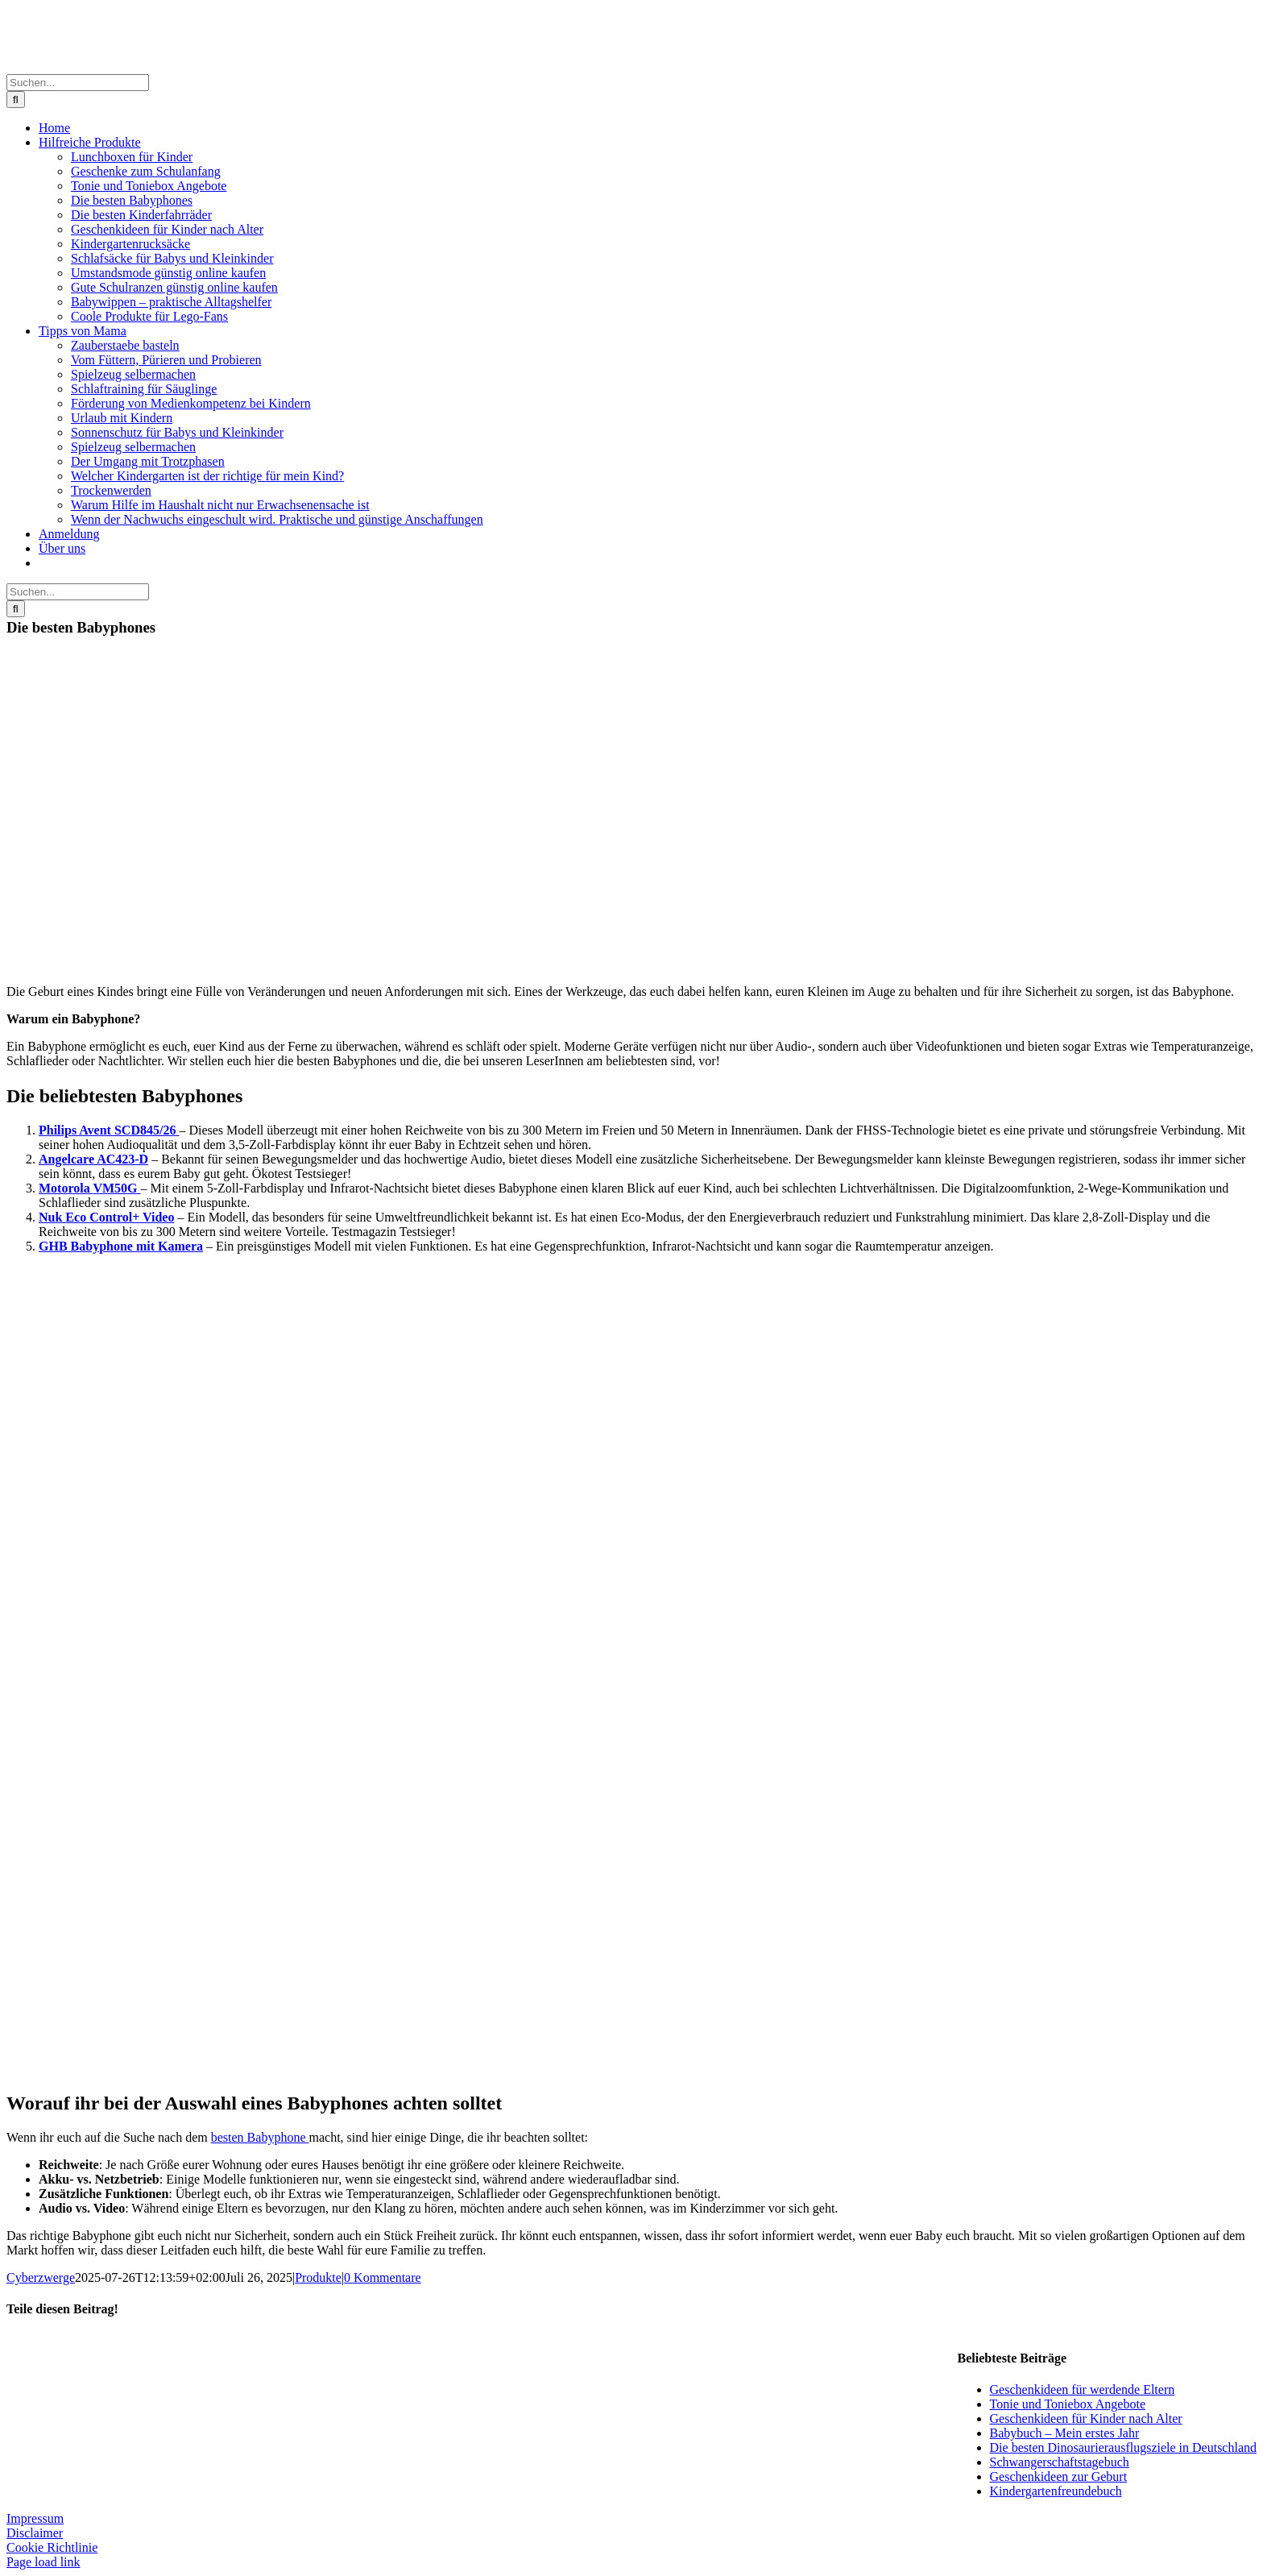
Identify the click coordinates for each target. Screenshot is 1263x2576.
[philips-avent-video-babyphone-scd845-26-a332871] (87, 1588)
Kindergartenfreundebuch (1056, 2491)
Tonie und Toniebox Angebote (1067, 2404)
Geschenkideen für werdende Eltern (1082, 2389)
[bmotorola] (87, 1752)
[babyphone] (167, 964)
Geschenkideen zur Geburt (1059, 2476)
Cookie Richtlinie (51, 2547)
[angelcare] (87, 1916)
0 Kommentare (382, 2277)
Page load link (43, 2562)
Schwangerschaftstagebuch (1059, 2462)
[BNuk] (87, 1423)
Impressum (35, 2518)
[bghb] (87, 2081)
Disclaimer (34, 2533)
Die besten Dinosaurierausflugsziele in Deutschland (1123, 2447)
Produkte (318, 2277)
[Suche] (15, 99)
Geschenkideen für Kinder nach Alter (1086, 2418)
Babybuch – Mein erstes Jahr (1065, 2433)
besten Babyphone (260, 2137)
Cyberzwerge (40, 2277)
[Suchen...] (77, 82)
